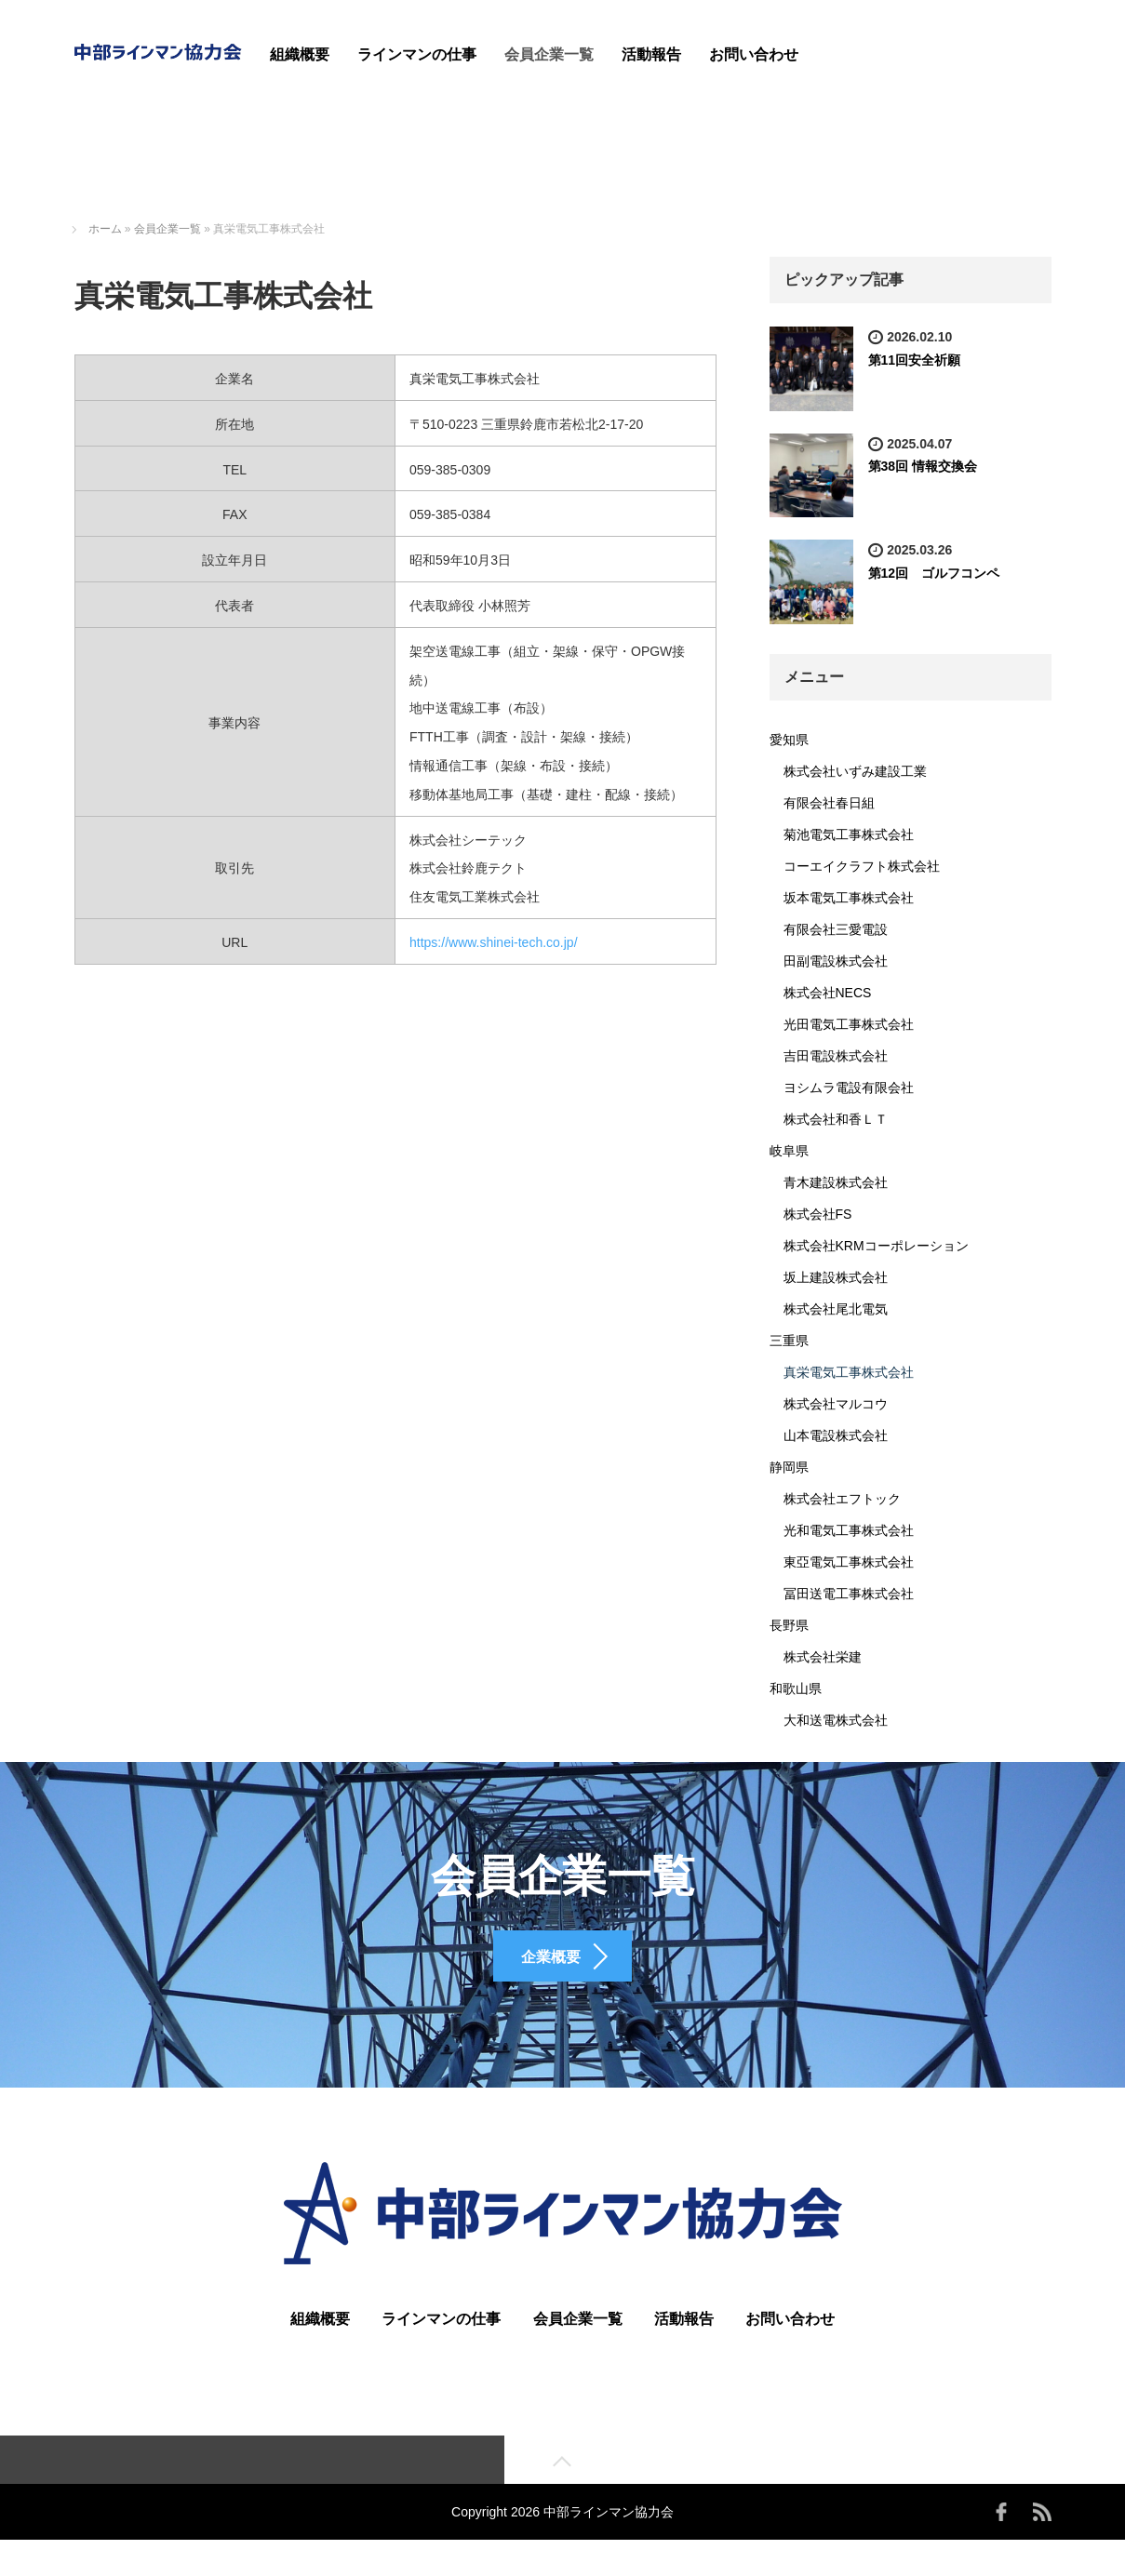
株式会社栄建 (822, 1656)
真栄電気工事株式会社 (848, 1372)
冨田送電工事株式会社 (848, 1593)
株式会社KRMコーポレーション (876, 1245)
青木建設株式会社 (835, 1182)
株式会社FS (817, 1214)
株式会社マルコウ (835, 1403)
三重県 (789, 1340)
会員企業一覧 (549, 54)
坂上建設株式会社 (835, 1277)
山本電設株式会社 (835, 1435)
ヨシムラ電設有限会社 (848, 1087)
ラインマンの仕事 (416, 54)
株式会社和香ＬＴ (835, 1119)
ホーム (105, 228)
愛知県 (789, 739)
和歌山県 (796, 1688)
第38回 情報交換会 (922, 466)
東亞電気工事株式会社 (848, 1562)
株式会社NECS (827, 992)
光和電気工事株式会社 (848, 1530)
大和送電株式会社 (835, 1720)
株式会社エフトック (842, 1498)
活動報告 (651, 54)
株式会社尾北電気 (835, 1308)
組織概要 (299, 54)
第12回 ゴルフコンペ (934, 573)
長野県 (789, 1625)
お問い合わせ (753, 54)
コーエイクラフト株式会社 (861, 866)
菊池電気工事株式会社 (848, 834)
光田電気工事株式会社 (848, 1024)
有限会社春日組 (829, 802)
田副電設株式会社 (835, 961)
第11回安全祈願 (914, 360)
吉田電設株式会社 (835, 1055)
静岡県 (789, 1467)
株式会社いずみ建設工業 (855, 771)
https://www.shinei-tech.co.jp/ (493, 942)
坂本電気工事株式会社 (848, 897)
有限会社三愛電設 (835, 929)
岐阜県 (789, 1150)
